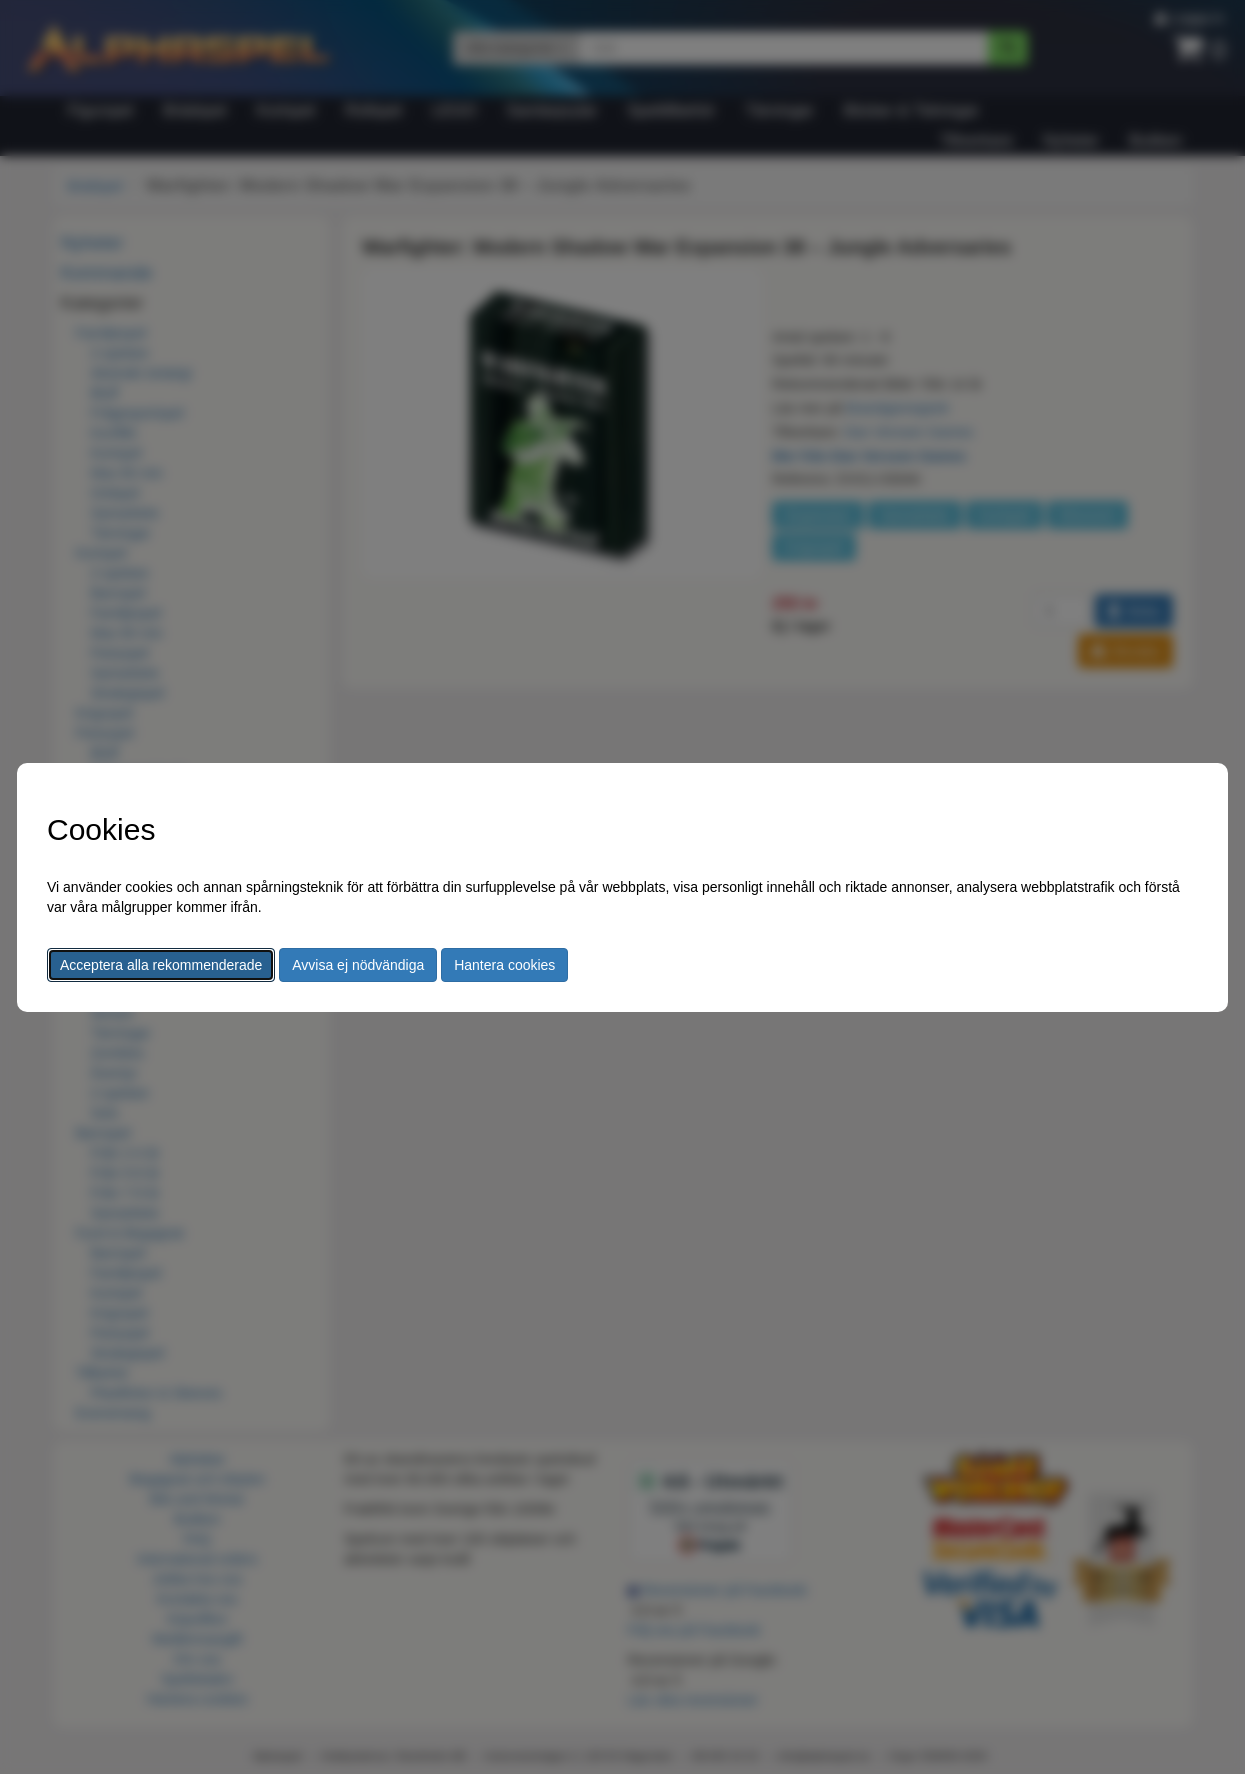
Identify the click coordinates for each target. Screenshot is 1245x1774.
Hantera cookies (504, 965)
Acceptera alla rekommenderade (161, 965)
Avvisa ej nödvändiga (358, 965)
